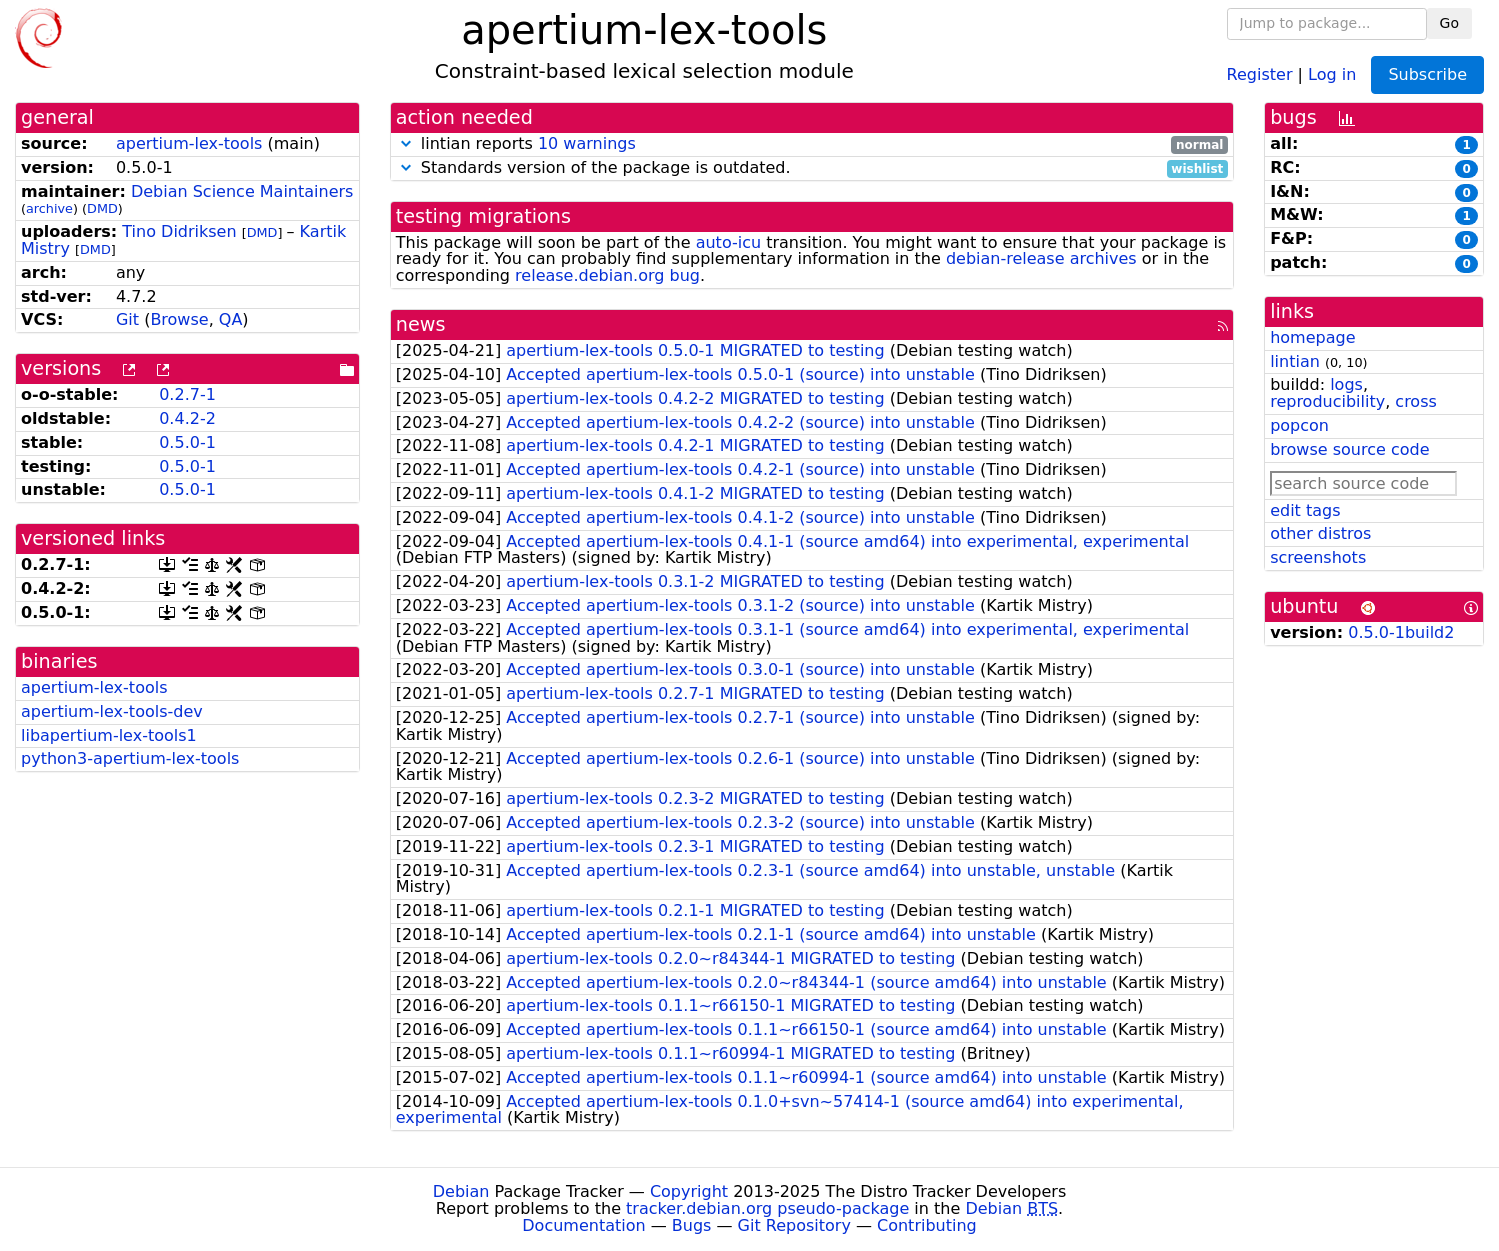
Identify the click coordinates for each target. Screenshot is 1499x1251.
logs (1346, 384)
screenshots (1318, 557)
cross (1415, 401)
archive (49, 208)
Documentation (583, 1225)
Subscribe (1427, 74)
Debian (461, 1191)
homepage (1312, 337)
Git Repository (794, 1225)
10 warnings (587, 143)
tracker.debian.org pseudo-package (767, 1208)
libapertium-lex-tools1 (109, 735)
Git (127, 319)
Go (1449, 23)
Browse (179, 319)
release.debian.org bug (607, 275)
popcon (1299, 425)
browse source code (1349, 449)
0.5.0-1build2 (1401, 632)
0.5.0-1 (187, 442)
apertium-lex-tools (189, 143)
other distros (1320, 533)
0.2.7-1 (187, 394)
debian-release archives (1041, 258)
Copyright (689, 1191)
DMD (102, 208)
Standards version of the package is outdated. (812, 168)
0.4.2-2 (187, 418)
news (421, 324)
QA (231, 319)
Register (1260, 73)
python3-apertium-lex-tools (130, 758)
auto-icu (728, 242)
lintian (1295, 361)
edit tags (1305, 510)
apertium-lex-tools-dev (112, 711)
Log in (1332, 73)
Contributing (927, 1225)
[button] (406, 143)
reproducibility (1327, 401)
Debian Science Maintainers (242, 191)
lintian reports (812, 144)
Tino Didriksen (179, 231)
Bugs (692, 1225)
